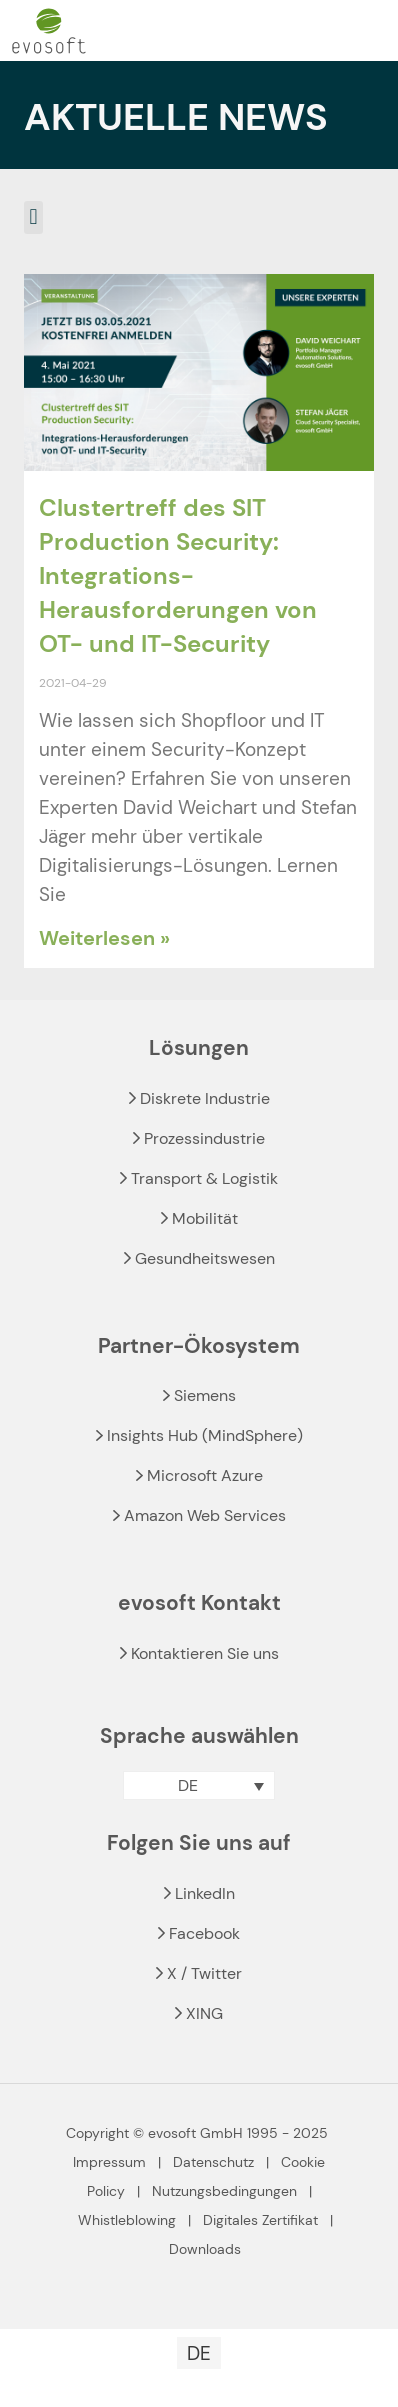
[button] (33, 217)
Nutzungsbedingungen (224, 2191)
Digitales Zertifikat (260, 2220)
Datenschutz (213, 2162)
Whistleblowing (127, 2220)
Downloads (205, 2249)
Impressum (109, 2162)
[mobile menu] (371, 31)
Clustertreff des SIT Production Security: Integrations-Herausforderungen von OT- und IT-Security (178, 575)
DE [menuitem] (188, 1785)
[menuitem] (198, 1785)
